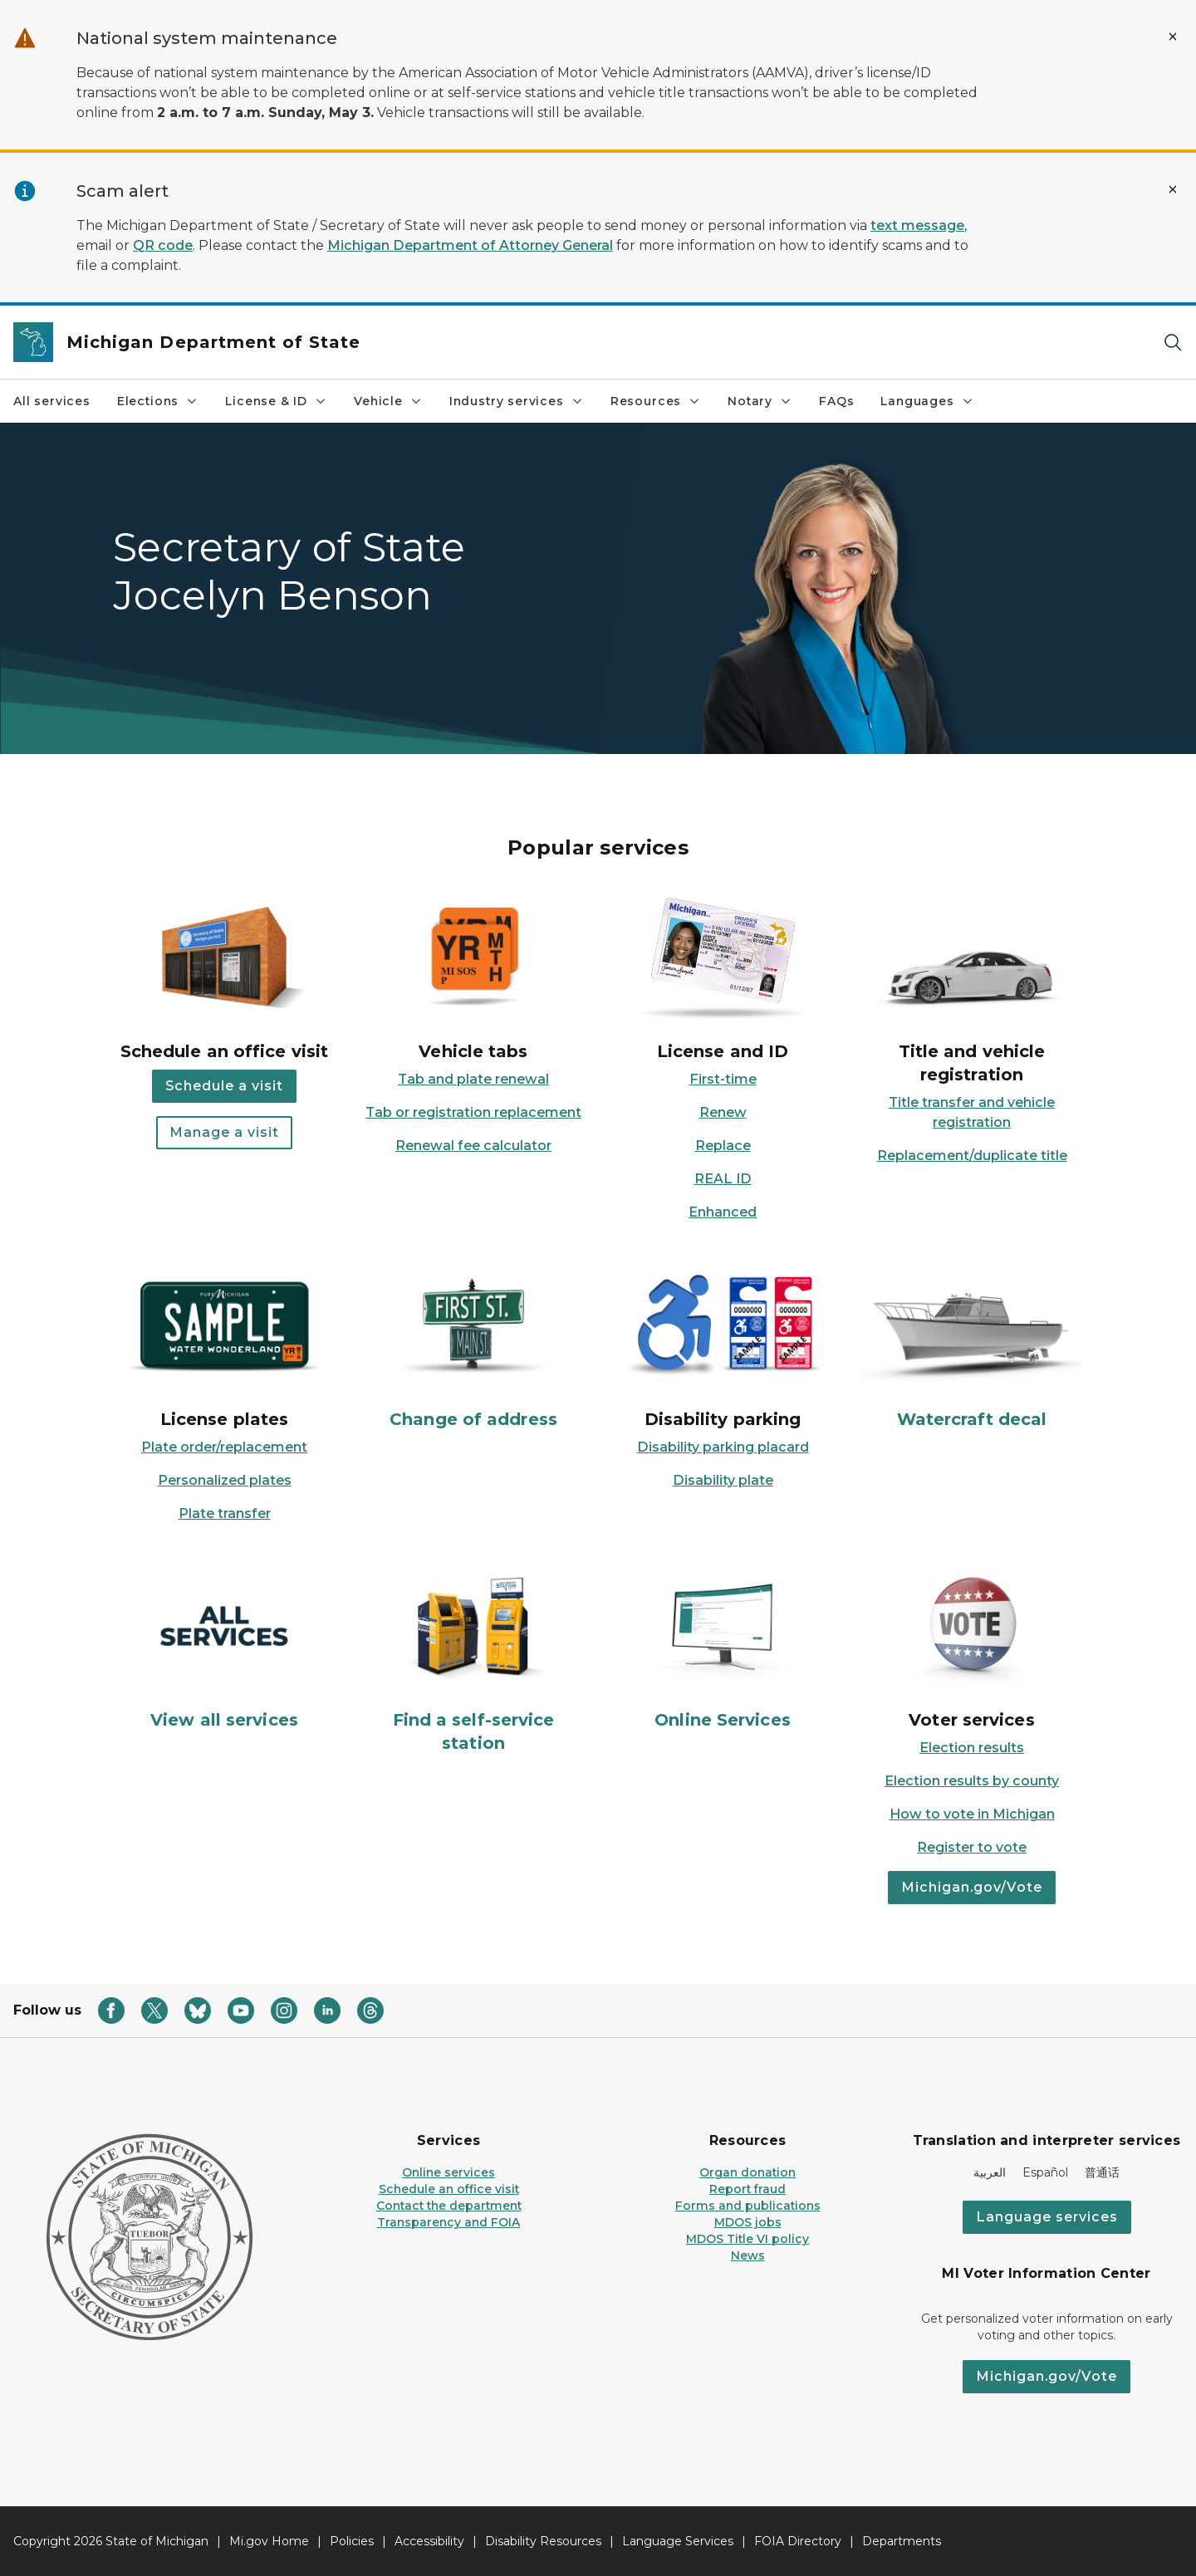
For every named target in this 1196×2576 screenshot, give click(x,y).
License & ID (276, 401)
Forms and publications (748, 2205)
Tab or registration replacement (473, 1112)
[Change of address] (473, 1346)
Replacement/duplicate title (972, 1155)
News (748, 2255)
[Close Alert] (1172, 36)
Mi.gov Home (269, 2541)
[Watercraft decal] (971, 1346)
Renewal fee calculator (473, 1145)
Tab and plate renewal (473, 1079)
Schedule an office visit (449, 2189)
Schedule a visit (224, 1086)
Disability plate (723, 1480)
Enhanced (723, 1212)
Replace (723, 1145)
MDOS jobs (748, 2222)
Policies (352, 2541)
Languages (926, 401)
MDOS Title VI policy (747, 2238)
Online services (448, 2172)
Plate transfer (225, 1513)
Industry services (516, 401)
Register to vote (972, 1847)
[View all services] (224, 1648)
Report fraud (747, 2189)
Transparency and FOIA (448, 2222)
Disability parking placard (723, 1447)
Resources (655, 401)
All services (52, 401)
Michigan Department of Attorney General (470, 245)
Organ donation (747, 2172)
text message (917, 225)
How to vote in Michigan (972, 1814)
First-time (723, 1079)
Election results (971, 1748)
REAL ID (723, 1179)
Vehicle (388, 401)
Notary (760, 401)
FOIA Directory (797, 2541)
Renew (723, 1112)
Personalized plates (225, 1480)
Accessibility (429, 2541)
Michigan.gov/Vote (971, 1887)
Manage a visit (224, 1132)
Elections (158, 401)
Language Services (677, 2541)
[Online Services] (722, 1648)
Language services (1047, 2217)
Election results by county (972, 1781)
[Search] (1173, 342)
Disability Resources (543, 2541)
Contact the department (449, 2205)
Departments (901, 2541)
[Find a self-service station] (473, 1660)
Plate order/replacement (224, 1447)
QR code (163, 245)
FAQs (836, 401)
